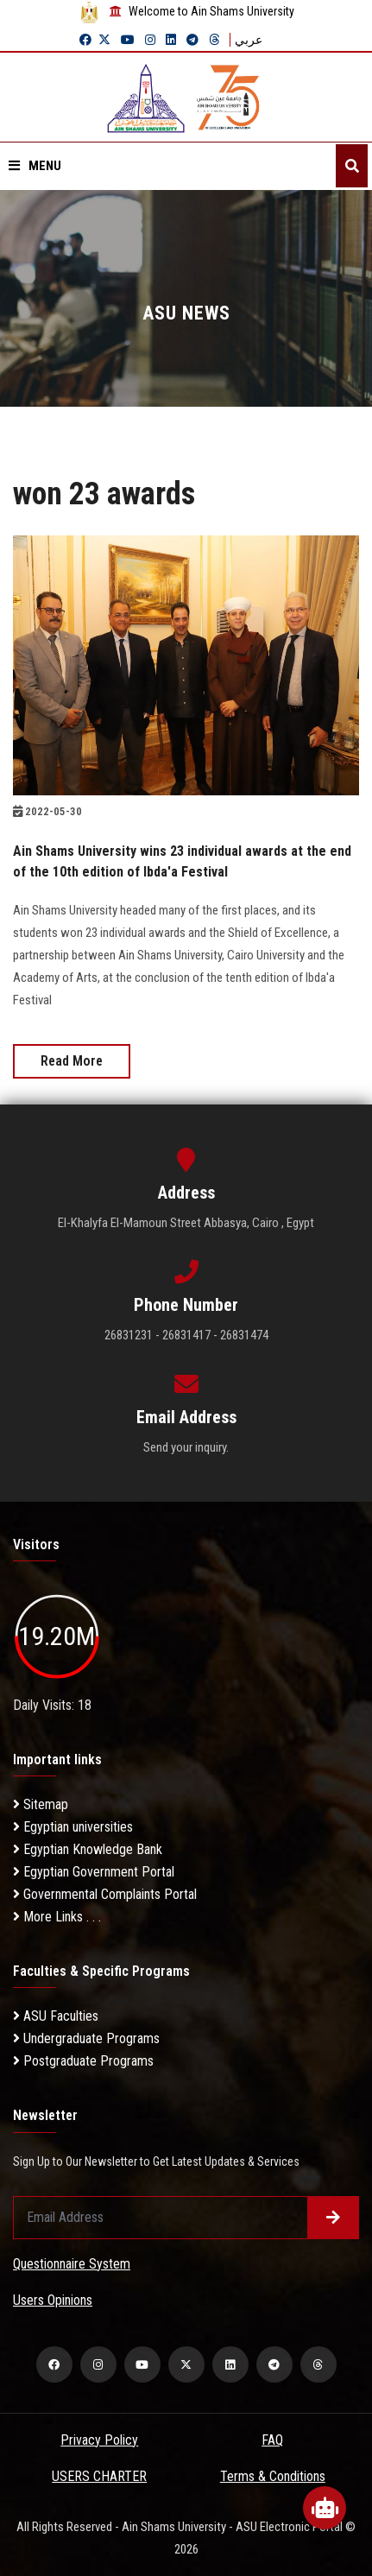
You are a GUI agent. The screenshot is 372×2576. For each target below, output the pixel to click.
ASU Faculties (55, 2016)
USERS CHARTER (99, 2476)
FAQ (272, 2440)
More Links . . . (57, 1916)
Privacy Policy (99, 2440)
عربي (248, 40)
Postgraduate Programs (83, 2061)
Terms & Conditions (272, 2476)
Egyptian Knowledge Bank (87, 1849)
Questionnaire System (71, 2264)
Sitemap (40, 1804)
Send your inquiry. (186, 1447)
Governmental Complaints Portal (105, 1894)
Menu (35, 166)
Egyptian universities (73, 1827)
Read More (72, 1061)
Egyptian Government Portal (93, 1872)
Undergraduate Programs (86, 2038)
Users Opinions (52, 2300)
